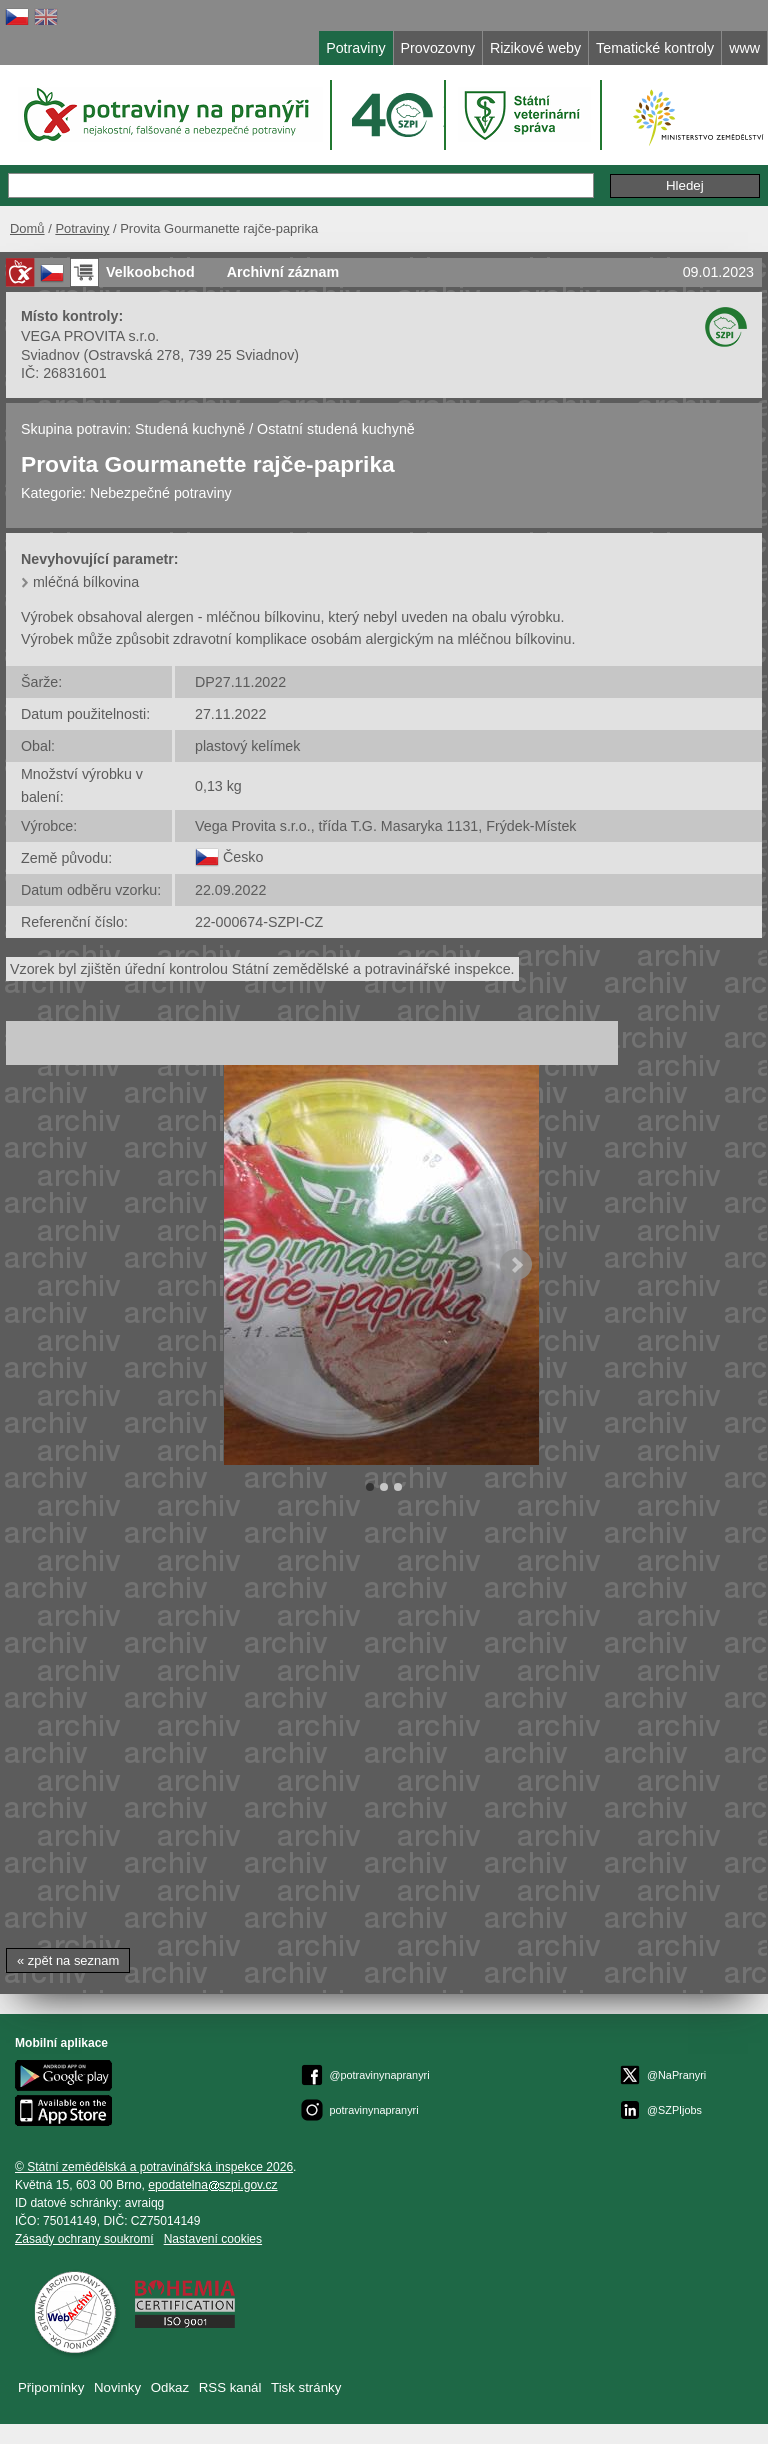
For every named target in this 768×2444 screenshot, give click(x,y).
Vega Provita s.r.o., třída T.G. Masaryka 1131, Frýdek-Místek (385, 826)
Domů (27, 228)
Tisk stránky (306, 2387)
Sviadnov (50, 355)
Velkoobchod (150, 272)
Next (516, 1265)
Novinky (117, 2387)
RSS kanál (230, 2387)
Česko (243, 857)
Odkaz (170, 2387)
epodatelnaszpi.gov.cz (212, 2185)
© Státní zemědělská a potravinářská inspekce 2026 (154, 2167)
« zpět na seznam (68, 1960)
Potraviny (82, 228)
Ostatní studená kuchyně (336, 429)
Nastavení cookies (213, 2239)
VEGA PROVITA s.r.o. (90, 336)
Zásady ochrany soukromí (84, 2239)
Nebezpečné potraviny (161, 493)
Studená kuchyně (190, 429)
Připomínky (51, 2387)
